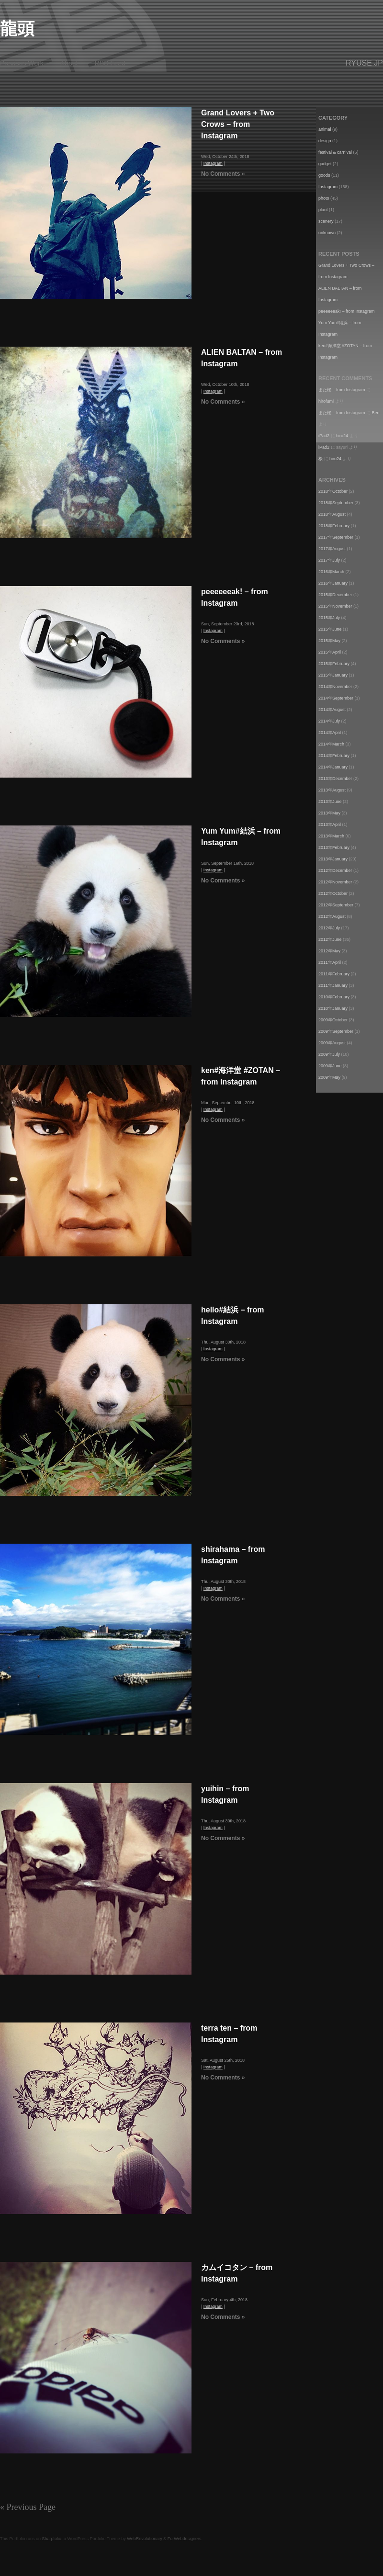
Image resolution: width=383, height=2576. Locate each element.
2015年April (329, 652)
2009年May (329, 1077)
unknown (327, 232)
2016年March (331, 571)
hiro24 (342, 435)
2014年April (329, 732)
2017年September (335, 537)
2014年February (333, 755)
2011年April (329, 962)
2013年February (333, 847)
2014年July (329, 721)
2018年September (335, 502)
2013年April (329, 824)
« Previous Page (28, 2507)
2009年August (332, 1042)
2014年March (331, 744)
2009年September (335, 1031)
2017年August (332, 548)
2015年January (333, 675)
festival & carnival (335, 152)
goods (324, 175)
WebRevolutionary (144, 2538)
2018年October (333, 491)
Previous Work (22, 63)
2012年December (335, 870)
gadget (325, 163)
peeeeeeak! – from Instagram (346, 311)
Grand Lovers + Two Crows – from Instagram (237, 124)
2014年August (332, 709)
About (69, 63)
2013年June (330, 801)
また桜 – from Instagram (341, 389)
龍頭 (17, 28)
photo (323, 198)
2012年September (335, 905)
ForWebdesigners (185, 2538)
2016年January (333, 583)
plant (323, 209)
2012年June (330, 939)
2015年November (335, 606)
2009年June (330, 1065)
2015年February (333, 663)
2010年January (333, 1008)
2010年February (333, 996)
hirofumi (326, 401)
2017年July (329, 560)
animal (324, 129)
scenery (326, 221)
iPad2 (323, 435)
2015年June (330, 629)
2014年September (335, 698)
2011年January (333, 985)
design (324, 140)
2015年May (329, 640)
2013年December (335, 778)
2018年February (333, 525)
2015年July (329, 617)
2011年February (333, 974)
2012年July (329, 928)
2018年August (332, 514)
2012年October (333, 893)
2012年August (332, 916)
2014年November (335, 686)
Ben (376, 412)
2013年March (331, 836)
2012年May (329, 951)
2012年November (335, 882)
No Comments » (223, 173)
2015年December (335, 594)
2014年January (333, 767)
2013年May (329, 813)
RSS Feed (110, 63)
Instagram (213, 163)
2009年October (333, 1019)
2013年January (333, 859)
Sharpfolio (52, 2538)
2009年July (329, 1054)
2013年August (332, 790)
